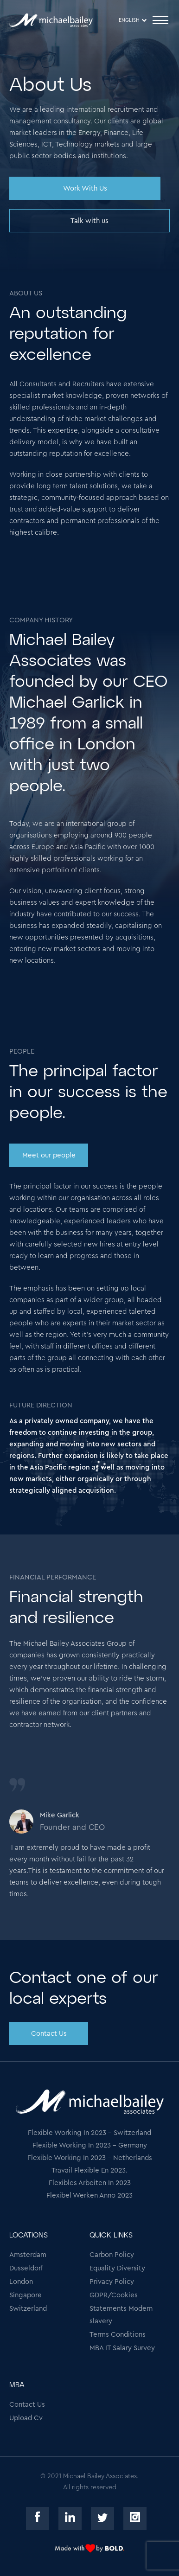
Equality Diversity (117, 2268)
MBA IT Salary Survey (122, 2348)
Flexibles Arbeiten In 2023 (90, 2183)
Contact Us (49, 2033)
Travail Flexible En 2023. (89, 2170)
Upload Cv (26, 2418)
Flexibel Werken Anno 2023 (89, 2195)
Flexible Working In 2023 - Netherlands (89, 2157)
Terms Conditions (118, 2334)
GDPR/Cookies (114, 2295)
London (21, 2281)
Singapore (25, 2295)
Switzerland (28, 2308)
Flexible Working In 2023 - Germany (89, 2145)
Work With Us (85, 188)
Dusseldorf (26, 2268)
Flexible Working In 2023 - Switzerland (89, 2132)
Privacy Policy (112, 2281)
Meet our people (49, 1155)
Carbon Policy (112, 2254)
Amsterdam (27, 2254)
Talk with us (89, 220)
